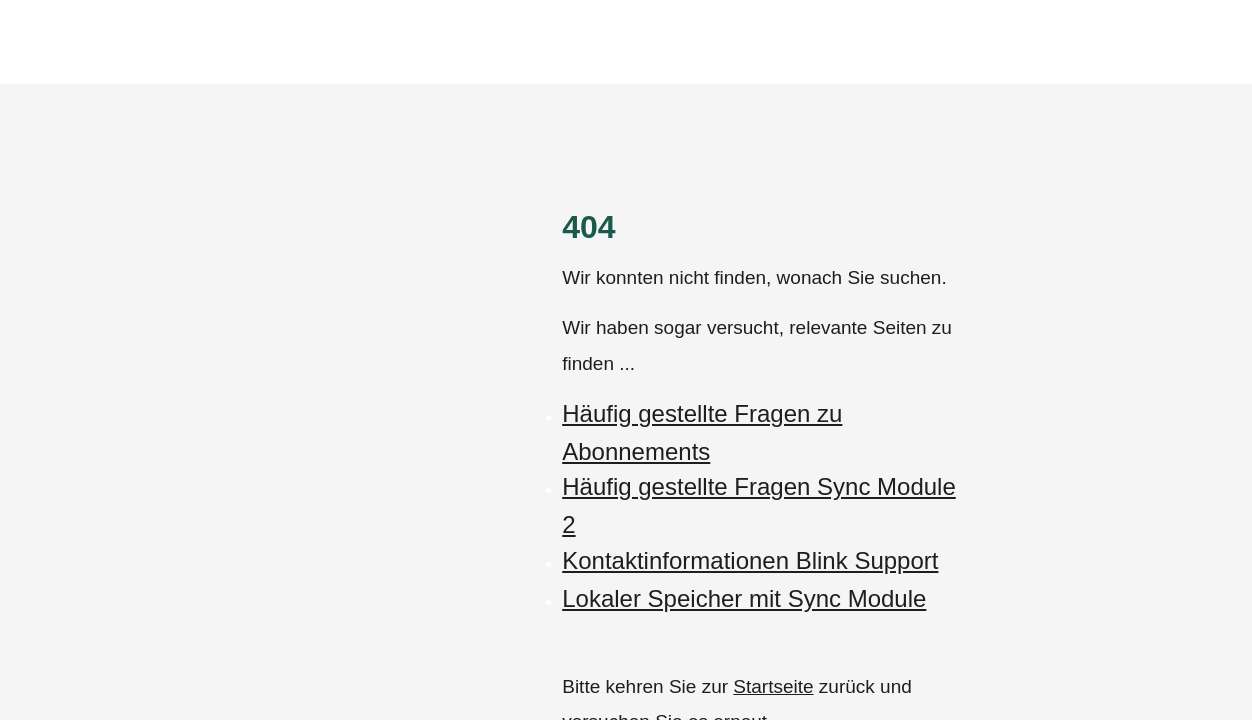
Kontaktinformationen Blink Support (750, 560)
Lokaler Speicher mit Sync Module (744, 598)
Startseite (773, 686)
